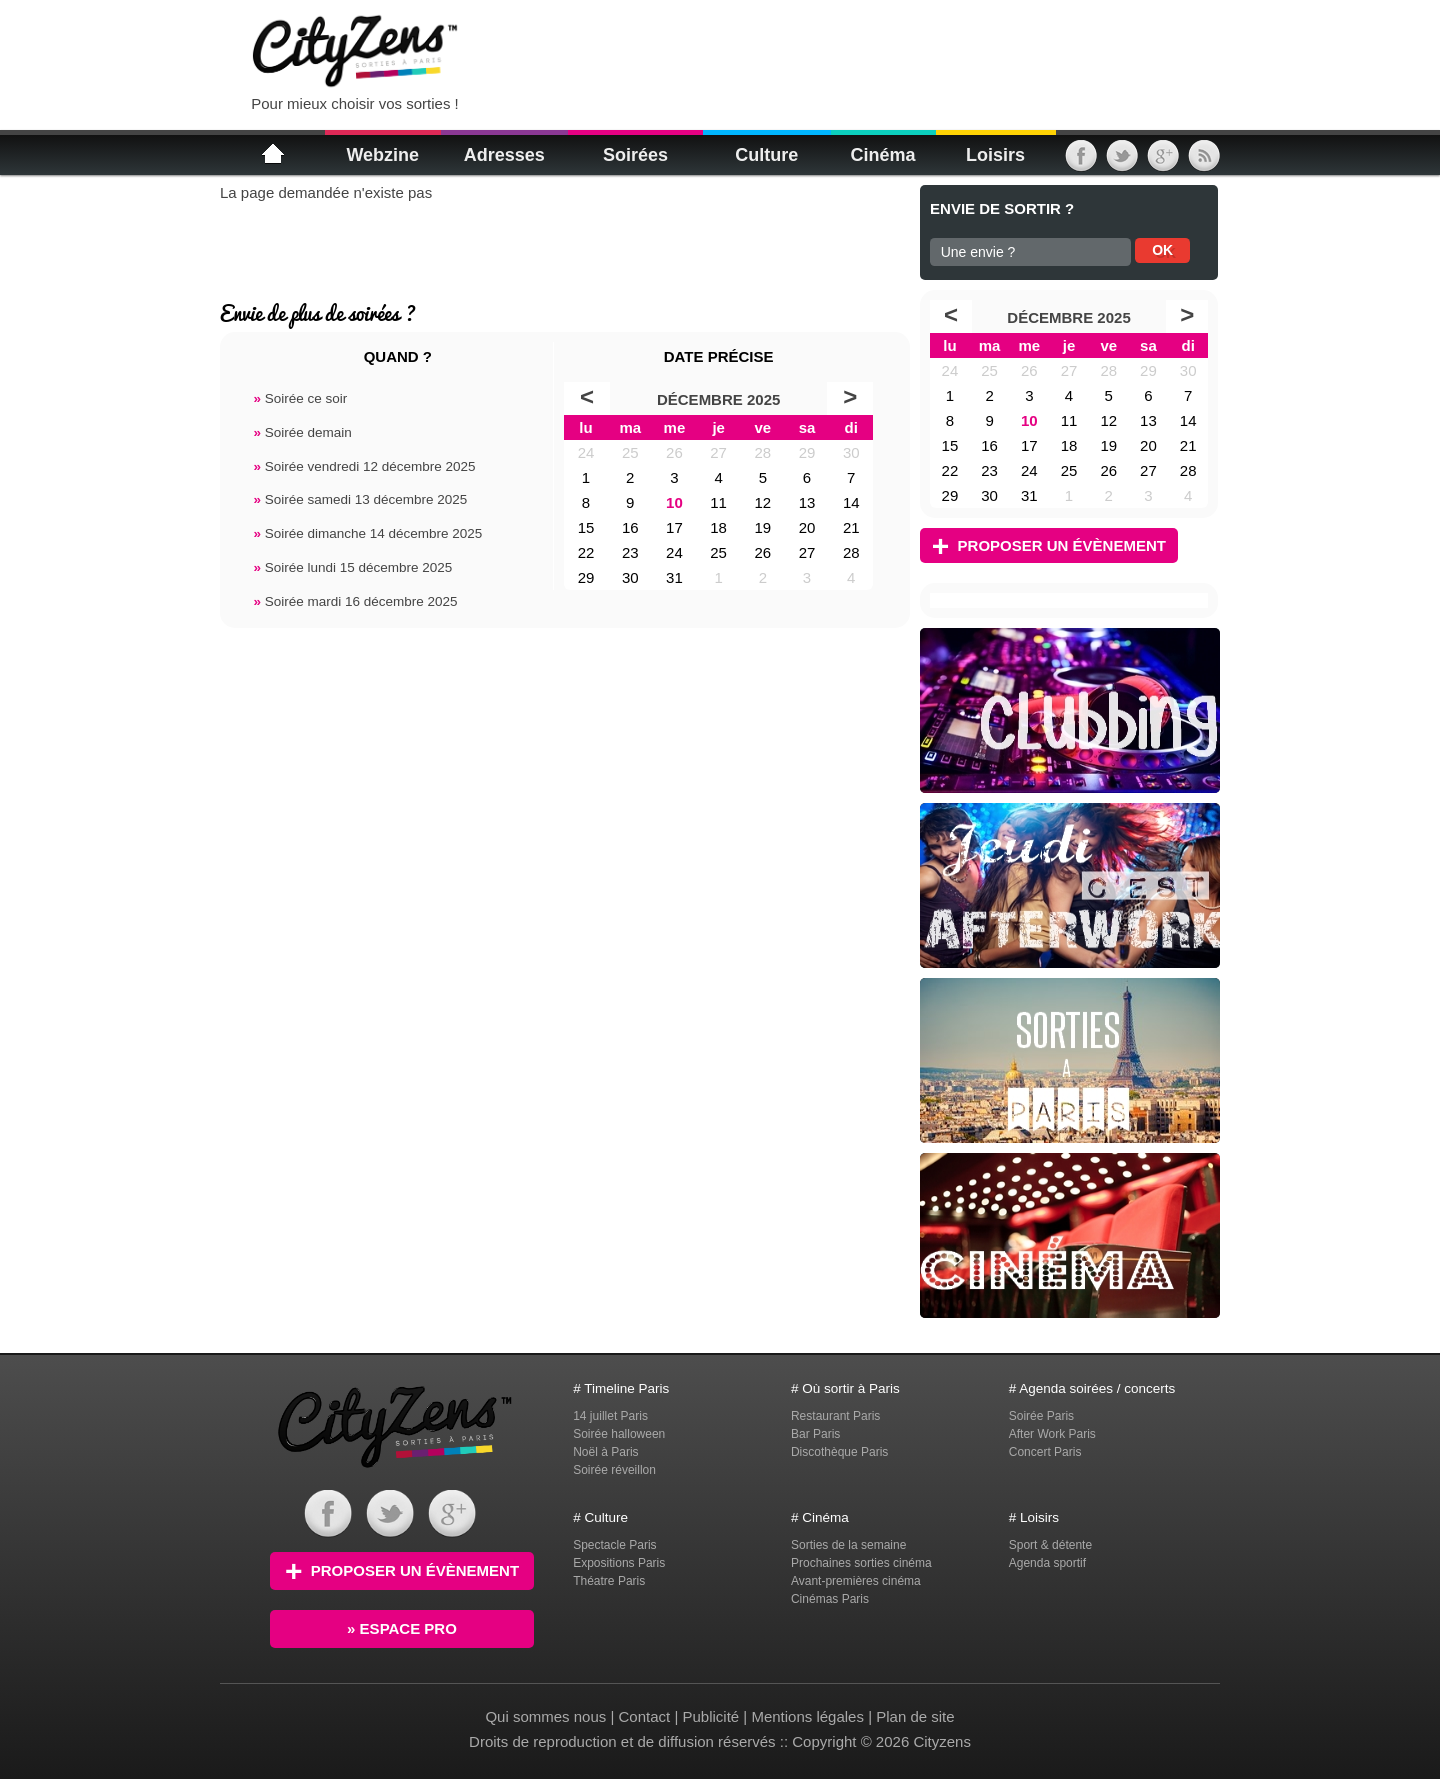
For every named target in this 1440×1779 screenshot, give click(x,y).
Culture (766, 155)
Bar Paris (815, 1434)
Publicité (710, 1716)
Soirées (635, 155)
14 (851, 502)
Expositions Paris (619, 1563)
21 (851, 527)
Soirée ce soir (300, 398)
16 (630, 527)
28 (762, 452)
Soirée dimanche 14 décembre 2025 (367, 533)
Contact (645, 1716)
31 (674, 577)
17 (674, 527)
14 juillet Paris (610, 1416)
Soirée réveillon (614, 1470)
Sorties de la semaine (848, 1545)
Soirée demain (302, 432)
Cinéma (882, 155)
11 (718, 502)
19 (762, 527)
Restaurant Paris (835, 1416)
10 (674, 502)
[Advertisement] (724, 50)
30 (851, 452)
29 (807, 452)
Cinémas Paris (830, 1599)
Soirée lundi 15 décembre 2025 (352, 567)
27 (718, 452)
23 (630, 552)
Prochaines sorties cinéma (861, 1563)
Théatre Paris (609, 1581)
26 (674, 452)
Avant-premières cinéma (856, 1581)
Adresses (504, 155)
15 (586, 527)
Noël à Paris (605, 1452)
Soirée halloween (619, 1434)
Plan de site (915, 1716)
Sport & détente (1050, 1545)
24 (586, 452)
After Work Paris (1052, 1434)
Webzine (382, 155)
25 (630, 452)
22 (586, 552)
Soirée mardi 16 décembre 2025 (355, 601)
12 (762, 502)
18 (718, 527)
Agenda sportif (1047, 1563)
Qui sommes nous (547, 1716)
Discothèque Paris (839, 1452)
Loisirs (995, 155)
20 (807, 527)
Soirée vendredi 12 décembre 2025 (364, 466)
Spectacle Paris (614, 1545)
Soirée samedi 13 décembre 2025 (360, 499)
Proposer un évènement (1049, 545)
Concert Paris (1045, 1452)
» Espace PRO (402, 1628)
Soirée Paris (1041, 1416)
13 (807, 502)
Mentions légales (807, 1716)
